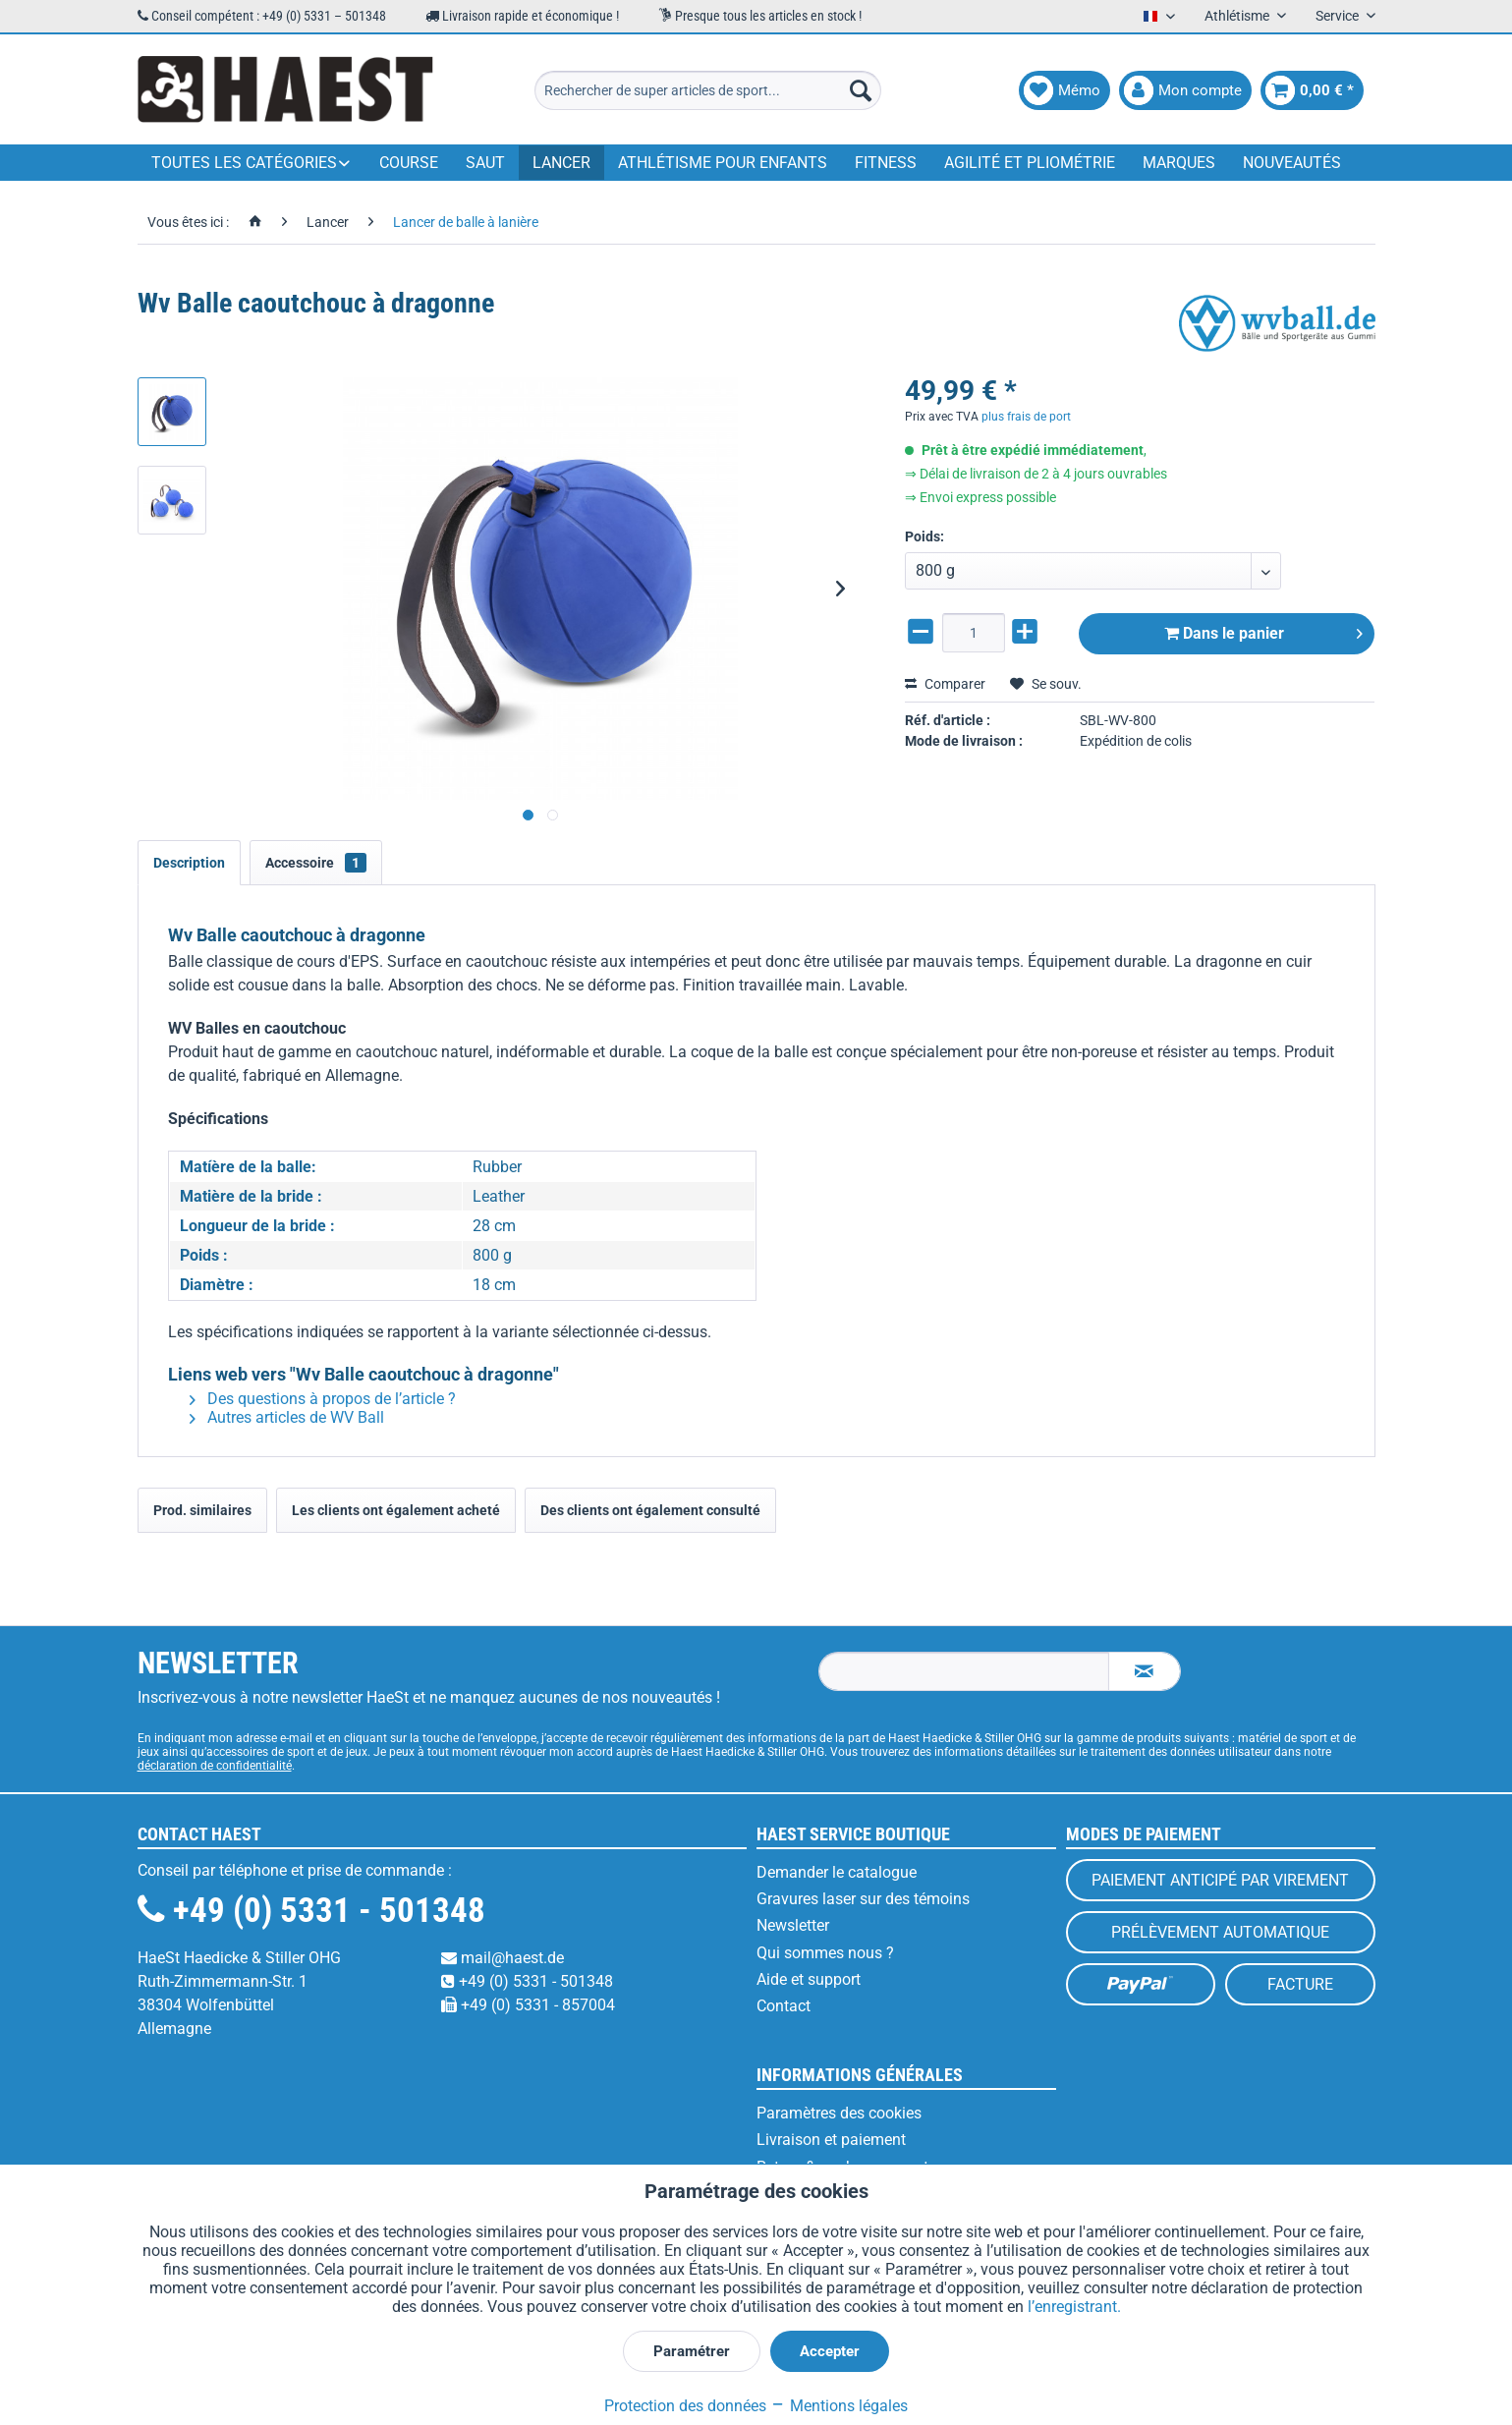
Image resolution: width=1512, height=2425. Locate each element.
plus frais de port (1026, 416)
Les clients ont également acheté (396, 1510)
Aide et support (808, 1979)
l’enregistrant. (1074, 2306)
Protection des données (685, 2406)
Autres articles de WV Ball (287, 1417)
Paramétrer (691, 2351)
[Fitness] (885, 162)
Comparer (945, 684)
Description (189, 863)
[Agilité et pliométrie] (1029, 162)
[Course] (408, 162)
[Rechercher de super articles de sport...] (707, 90)
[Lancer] (561, 162)
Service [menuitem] (1339, 16)
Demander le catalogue (836, 1872)
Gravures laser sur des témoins (863, 1898)
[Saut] (485, 162)
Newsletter (792, 1925)
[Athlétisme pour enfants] (722, 162)
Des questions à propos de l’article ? (323, 1398)
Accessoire (315, 863)
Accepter (830, 2351)
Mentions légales (839, 2406)
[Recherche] (860, 90)
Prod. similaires (202, 1510)
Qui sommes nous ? (825, 1953)
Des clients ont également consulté (650, 1510)
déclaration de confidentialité (215, 1766)
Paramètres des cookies (839, 2113)
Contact (783, 2006)
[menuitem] (707, 90)
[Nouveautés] (1292, 162)
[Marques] (1179, 162)
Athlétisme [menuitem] (1238, 16)
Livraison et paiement (831, 2139)
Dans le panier (1264, 630)
